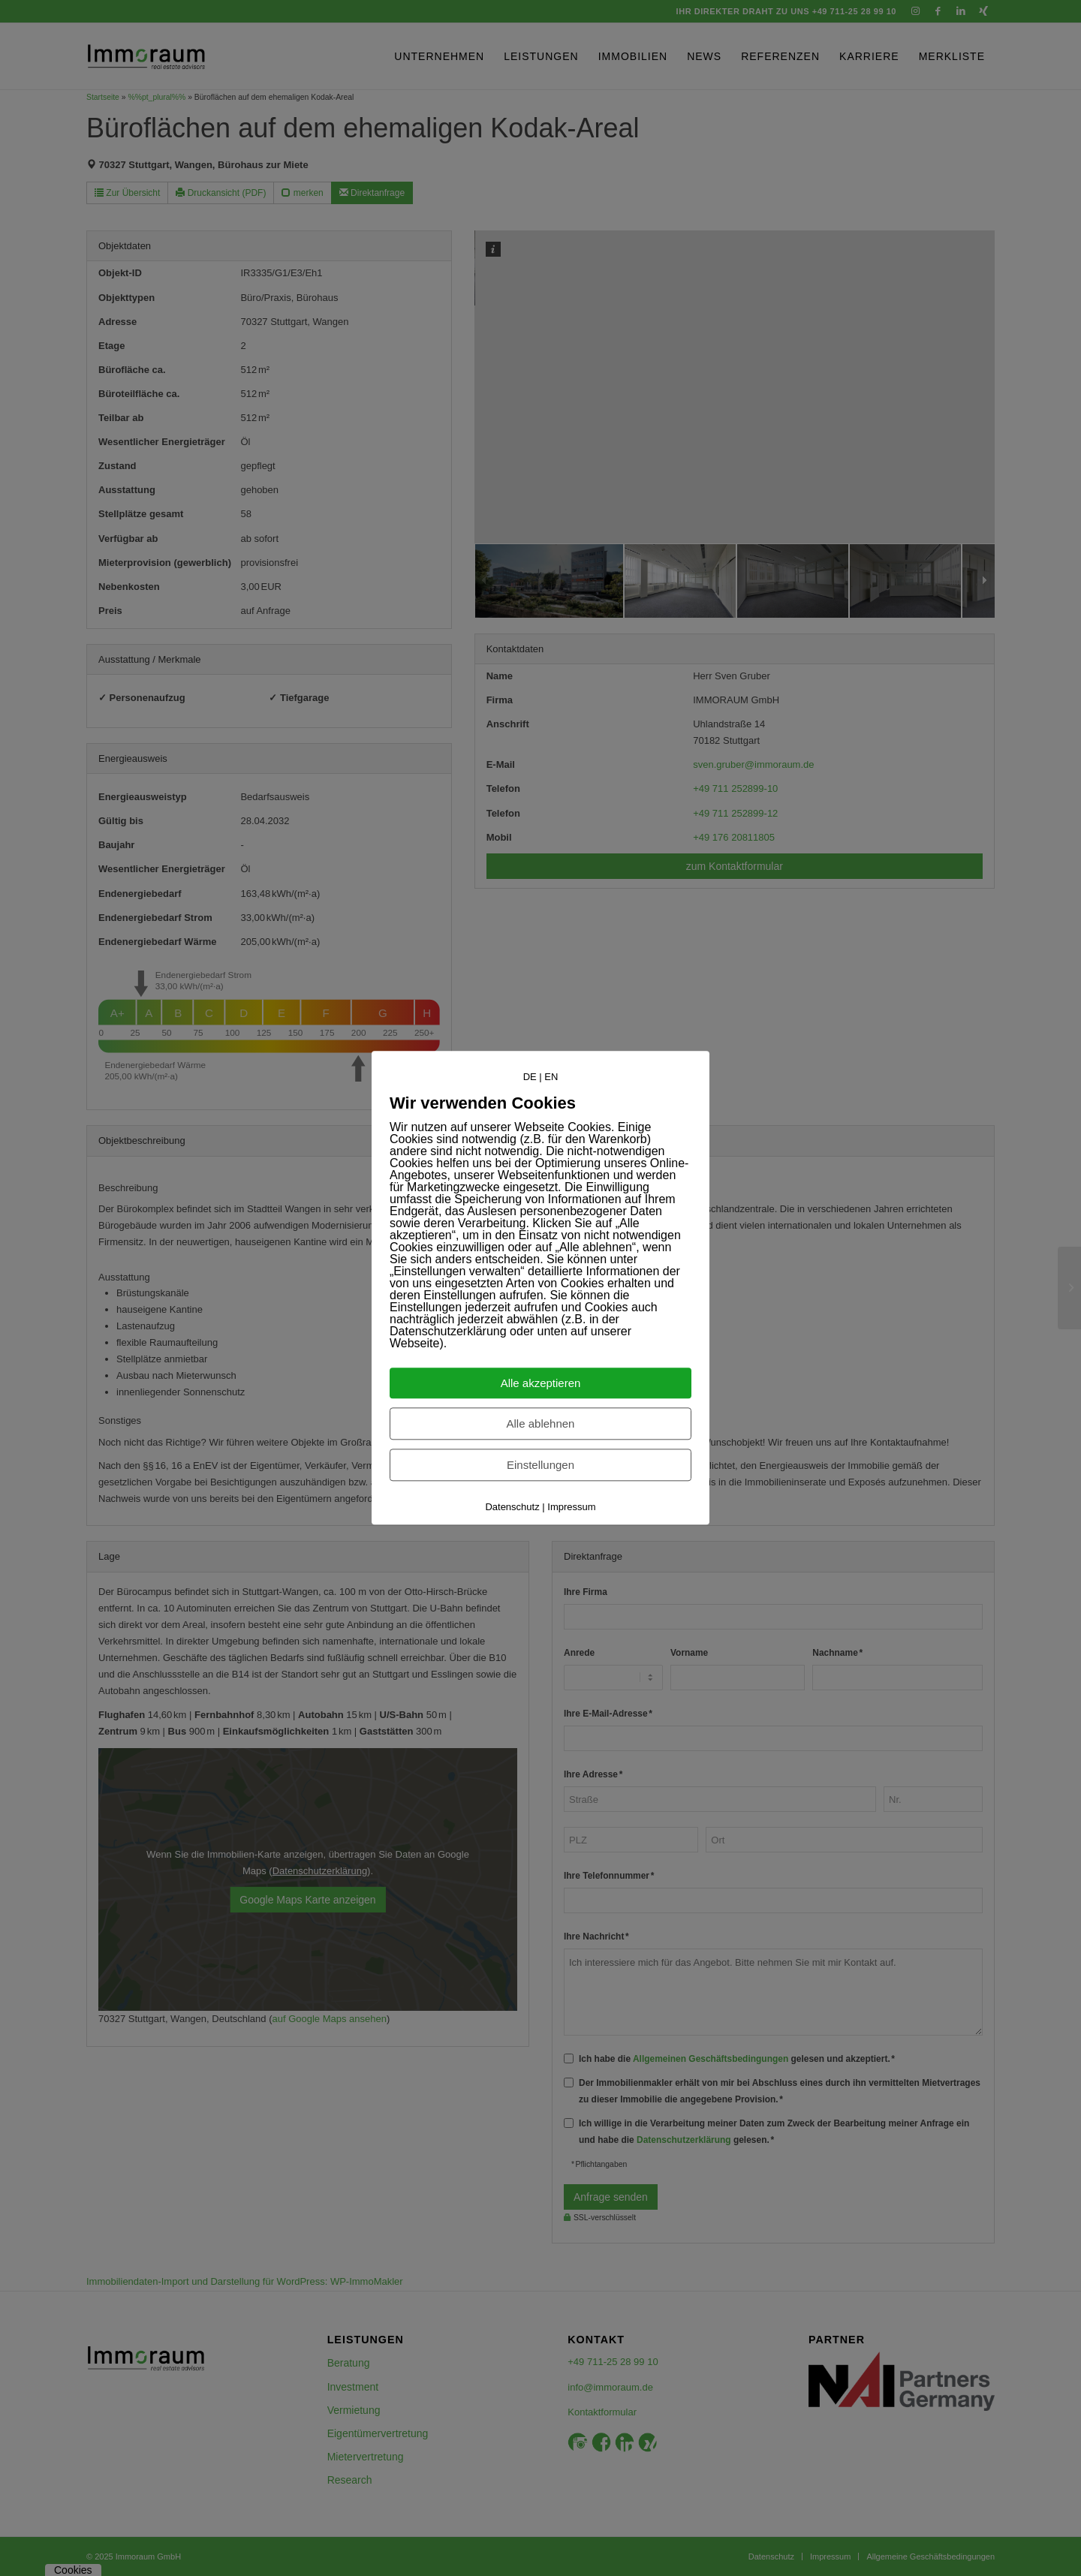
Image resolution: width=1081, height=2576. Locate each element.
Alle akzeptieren (541, 1383)
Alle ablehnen (541, 1424)
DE (530, 1076)
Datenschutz (512, 1507)
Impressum (571, 1507)
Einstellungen (540, 1465)
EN (551, 1076)
